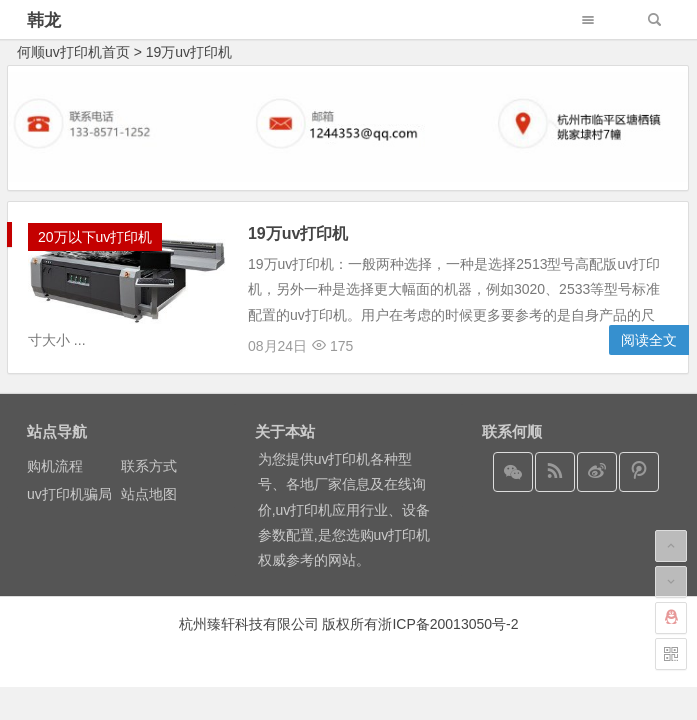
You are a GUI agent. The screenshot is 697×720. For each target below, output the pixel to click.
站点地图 (149, 494)
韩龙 (44, 20)
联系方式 (149, 466)
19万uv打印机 (189, 52)
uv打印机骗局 (69, 494)
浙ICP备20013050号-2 (448, 624)
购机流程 (55, 466)
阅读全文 (649, 340)
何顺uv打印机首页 (73, 52)
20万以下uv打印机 (95, 237)
